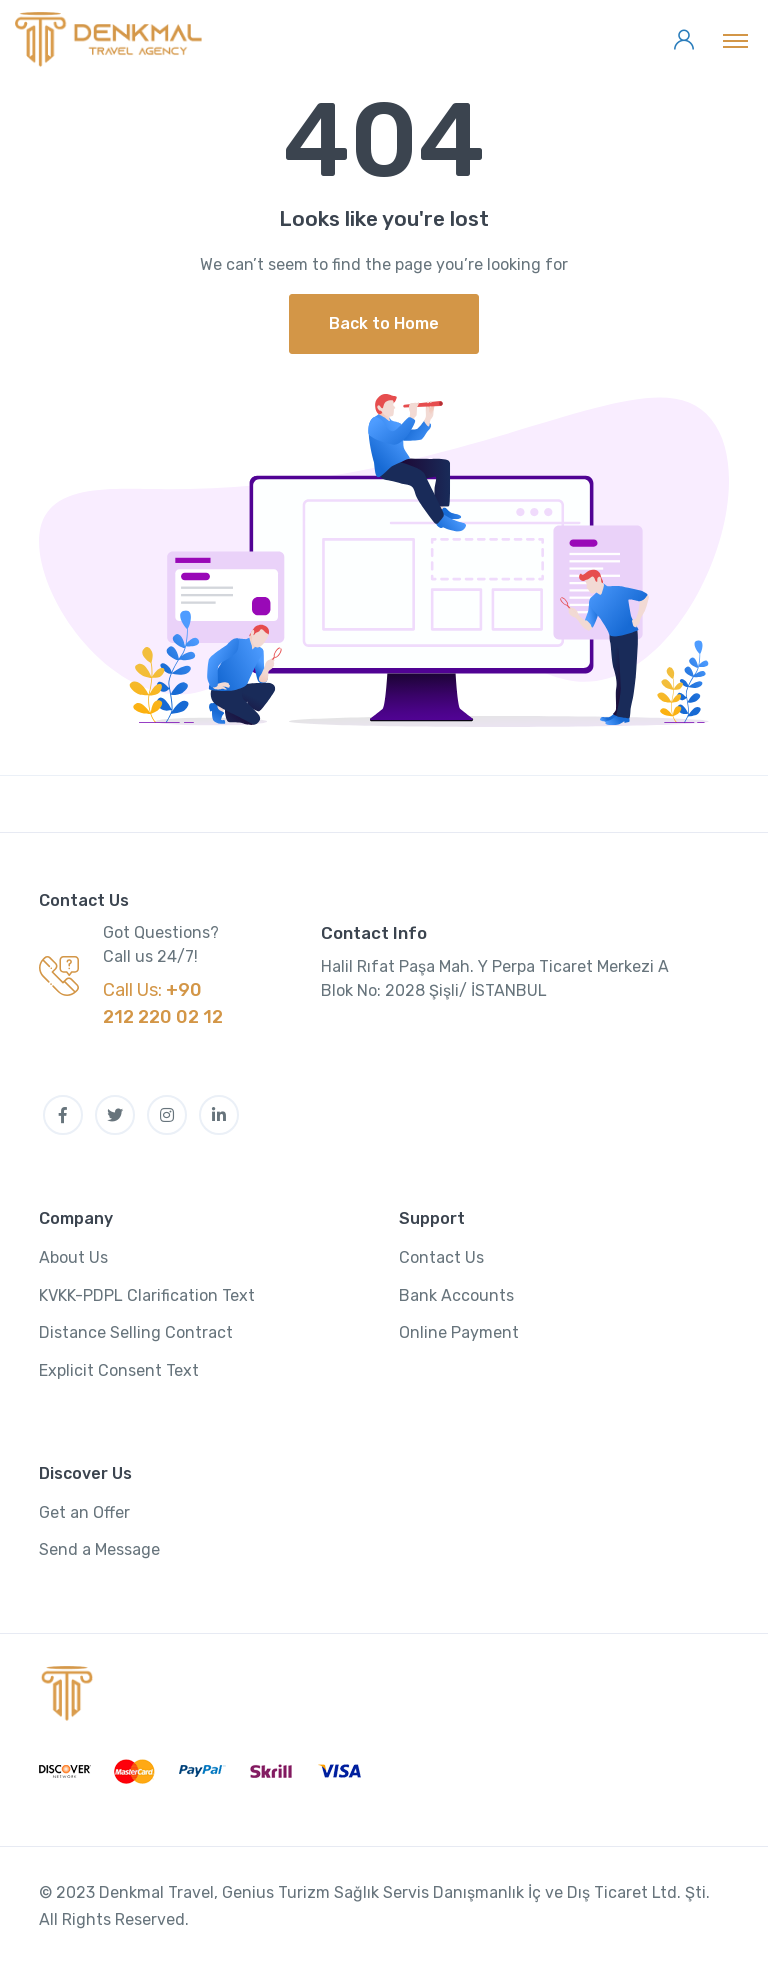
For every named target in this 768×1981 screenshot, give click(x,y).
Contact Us (441, 1257)
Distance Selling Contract (136, 1332)
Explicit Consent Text (119, 1370)
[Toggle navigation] (735, 40)
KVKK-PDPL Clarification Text (147, 1295)
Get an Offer (84, 1512)
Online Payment (459, 1332)
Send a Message (99, 1549)
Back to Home (384, 323)
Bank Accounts (456, 1295)
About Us (73, 1257)
